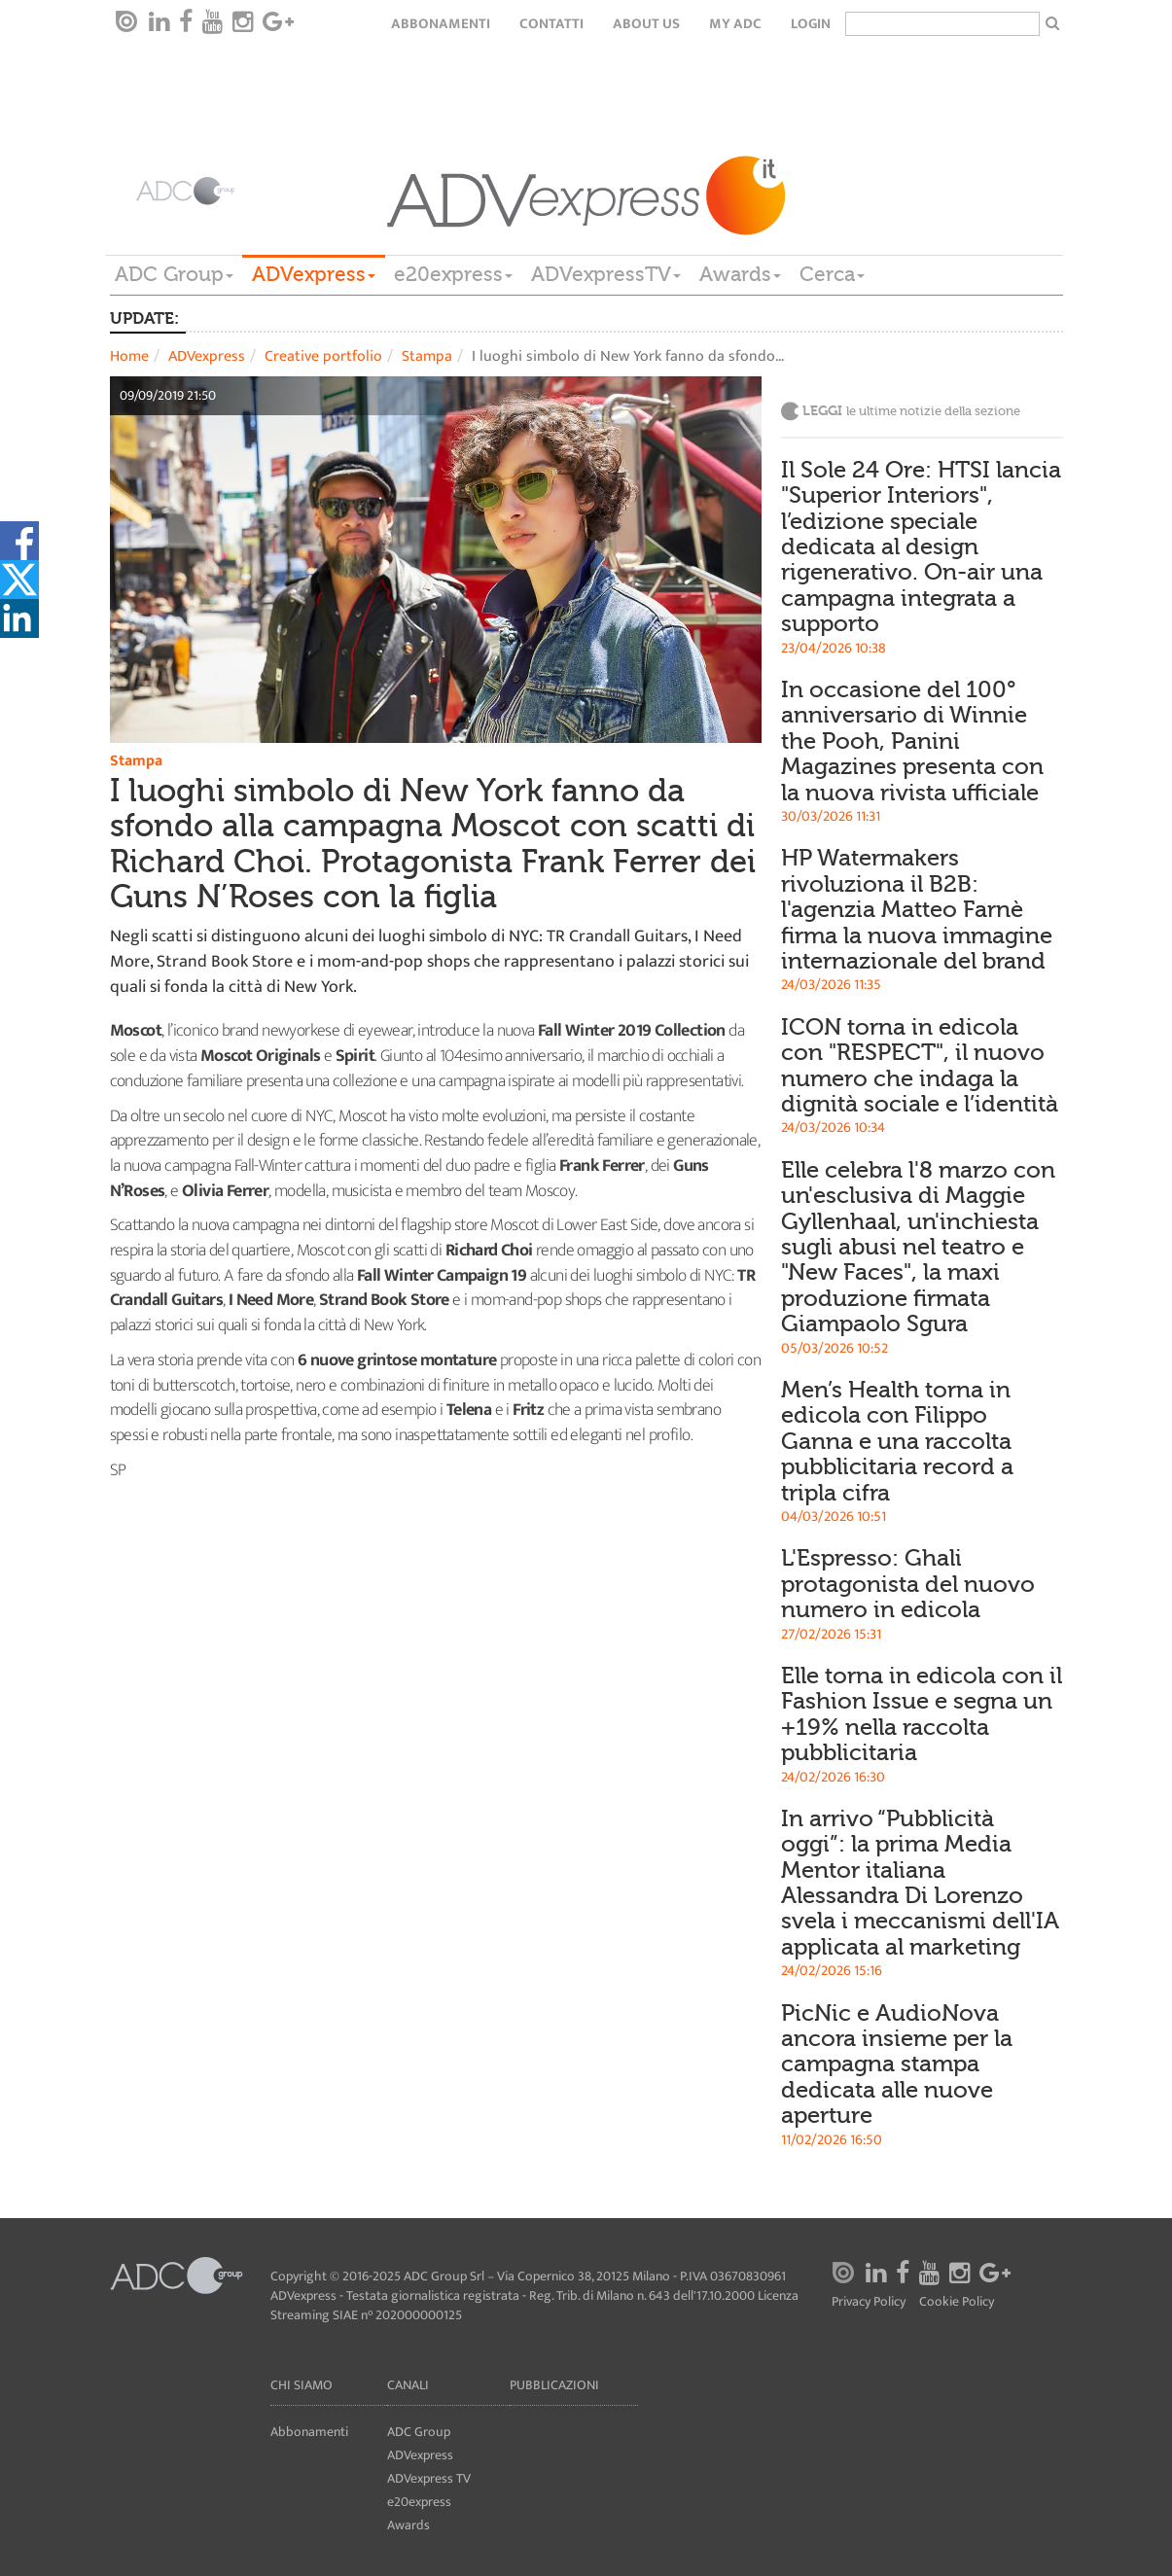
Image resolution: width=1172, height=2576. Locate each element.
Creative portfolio (323, 356)
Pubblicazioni (554, 2385)
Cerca (832, 274)
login (811, 24)
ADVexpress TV (429, 2478)
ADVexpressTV (606, 274)
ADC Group (174, 274)
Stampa (427, 356)
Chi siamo (301, 2385)
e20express (453, 274)
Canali (408, 2385)
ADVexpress (313, 274)
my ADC (735, 24)
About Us (646, 24)
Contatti (551, 24)
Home (129, 356)
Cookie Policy (956, 2302)
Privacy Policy (869, 2302)
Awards (740, 274)
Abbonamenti (440, 24)
